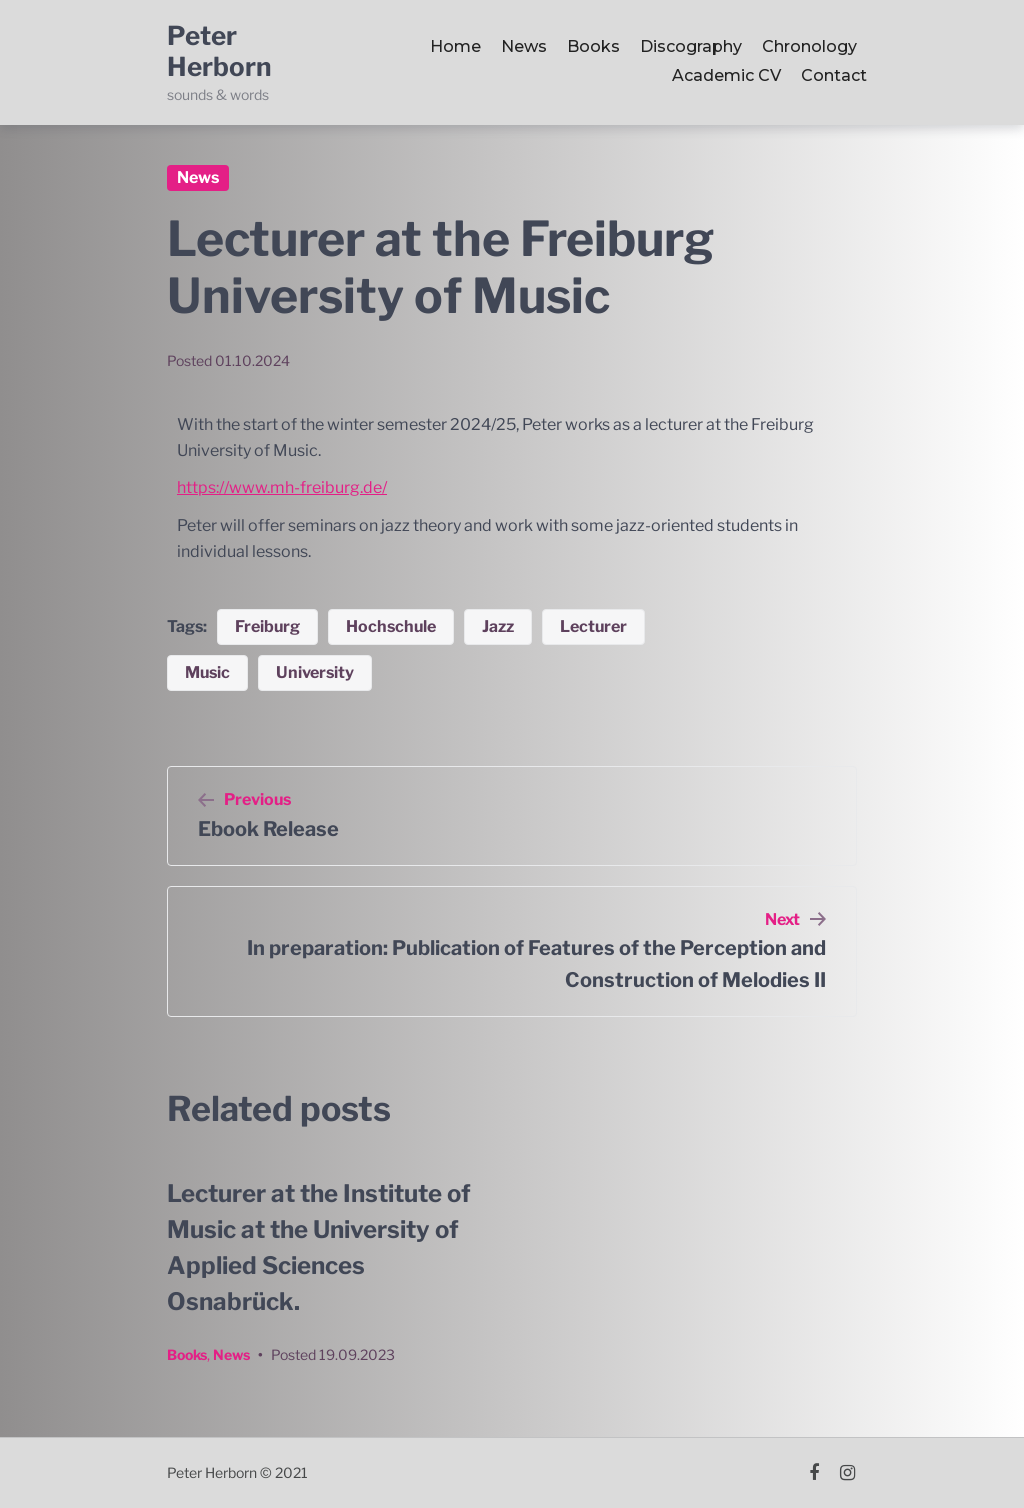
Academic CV (726, 75)
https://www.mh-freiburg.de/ (282, 487)
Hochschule (391, 626)
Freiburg (267, 626)
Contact (834, 75)
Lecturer (593, 626)
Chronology (809, 46)
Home (455, 46)
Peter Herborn (219, 51)
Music (207, 672)
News (524, 46)
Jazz (498, 626)
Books (593, 46)
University (315, 672)
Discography (691, 46)
